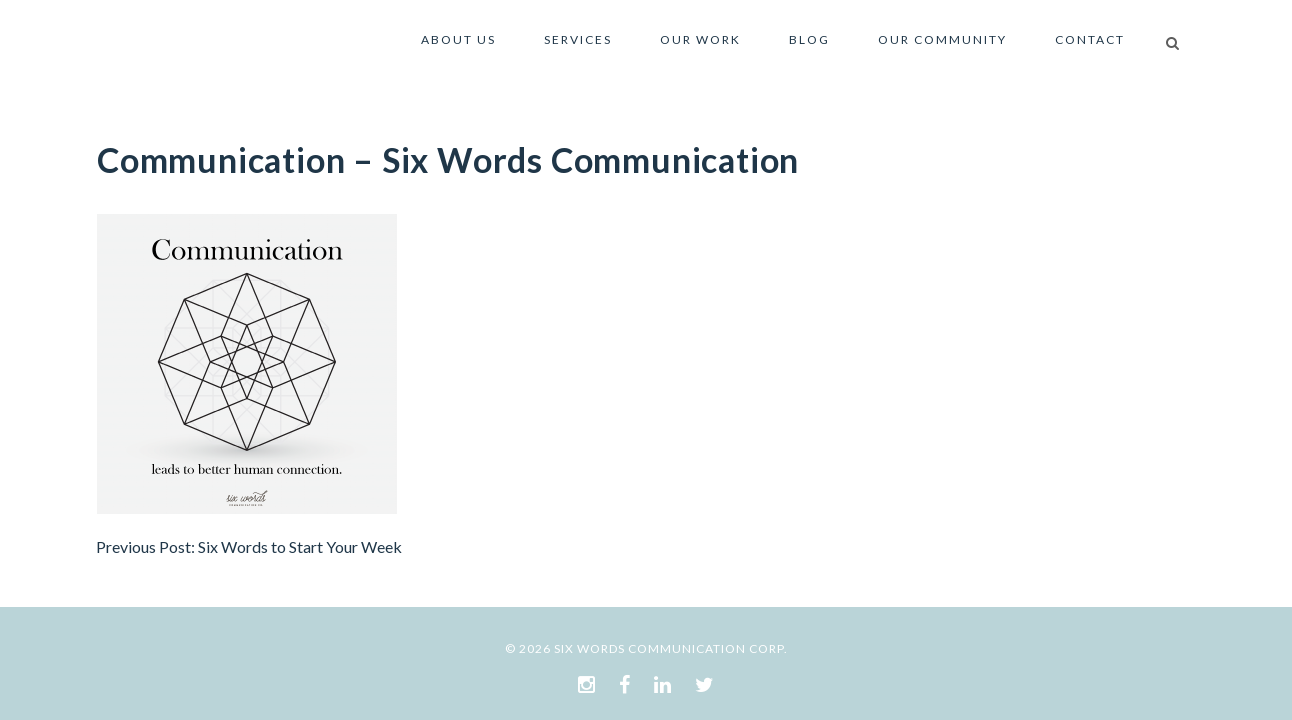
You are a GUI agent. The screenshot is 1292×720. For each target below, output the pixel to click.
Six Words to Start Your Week (300, 546)
